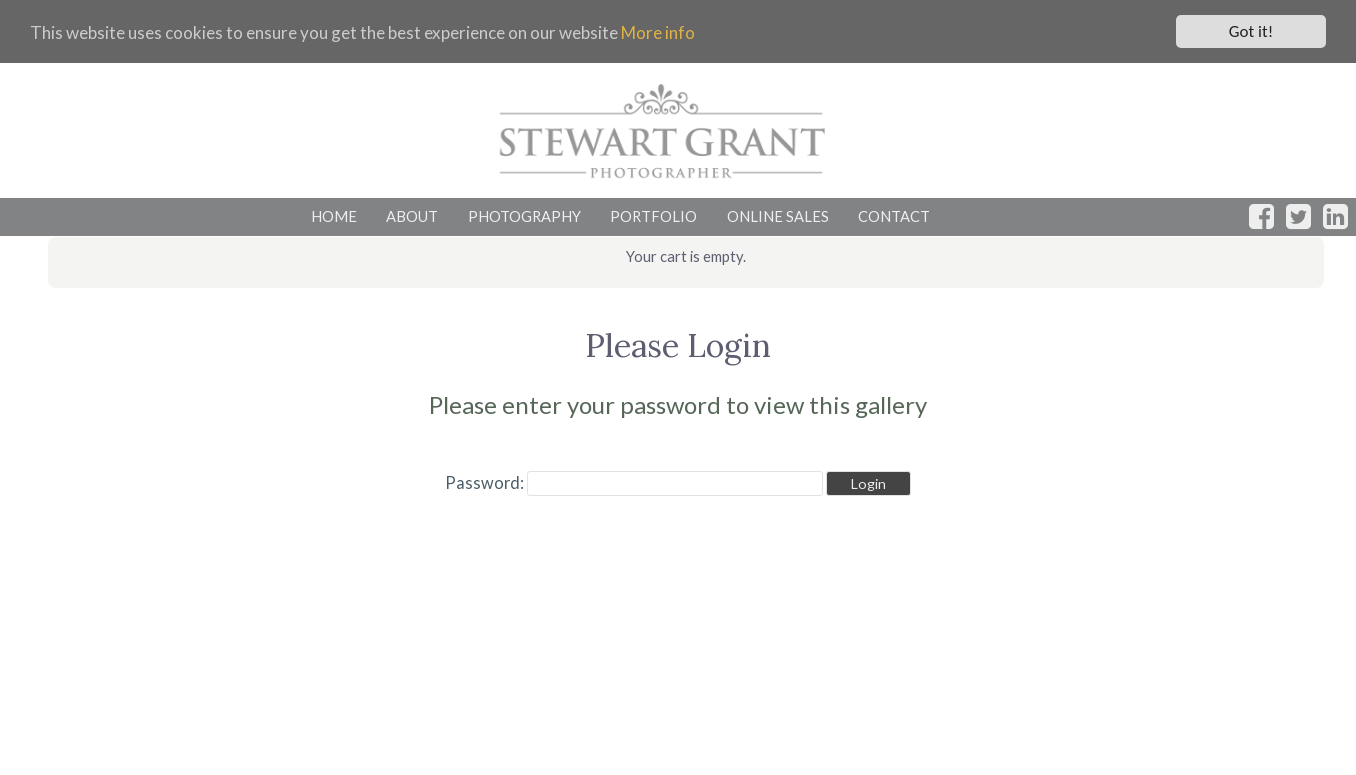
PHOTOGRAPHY (524, 216)
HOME (334, 216)
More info (658, 32)
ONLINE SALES (778, 216)
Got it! (1251, 31)
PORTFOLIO (653, 216)
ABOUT (412, 216)
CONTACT (894, 216)
